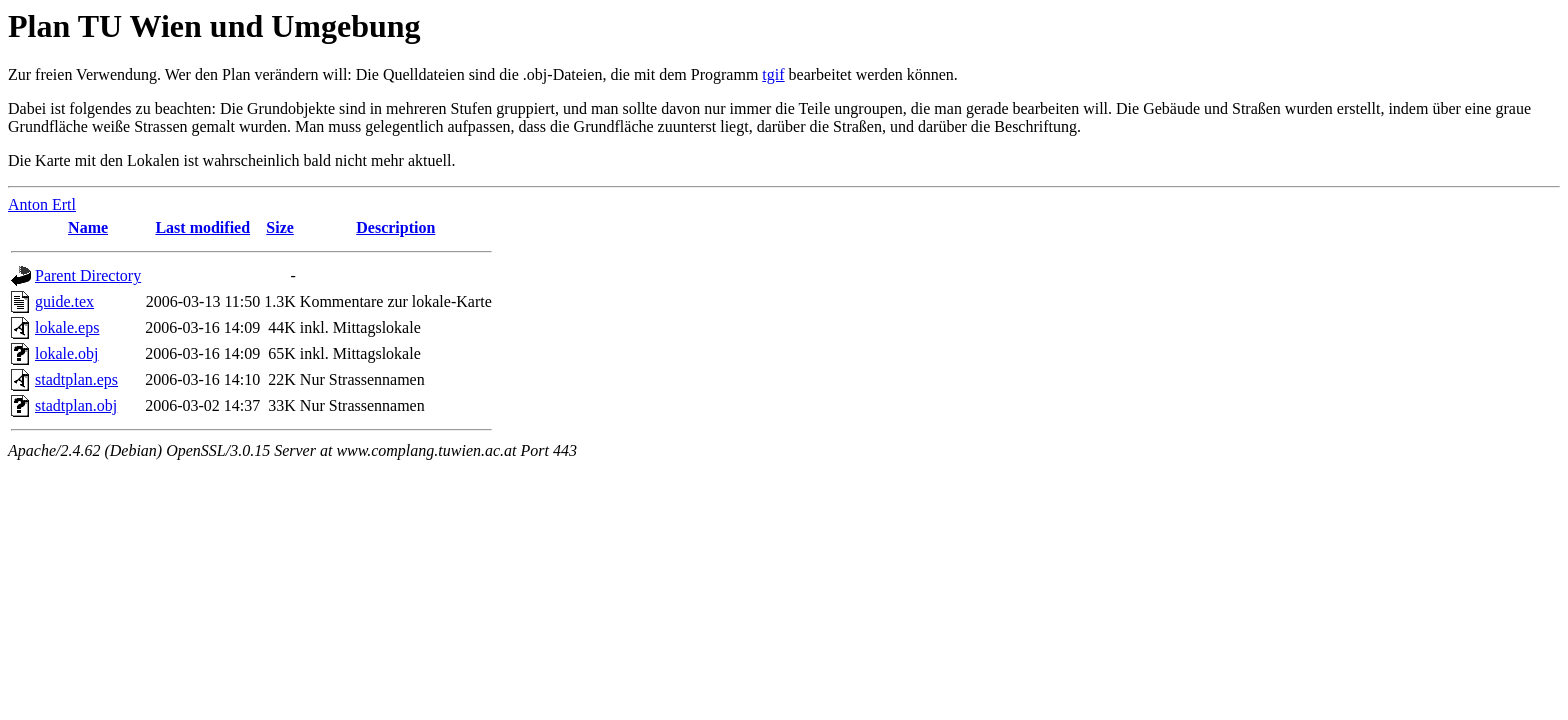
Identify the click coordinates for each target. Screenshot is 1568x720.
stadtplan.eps (76, 379)
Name (88, 227)
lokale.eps (67, 327)
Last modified (202, 227)
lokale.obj (67, 353)
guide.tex (64, 301)
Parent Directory (88, 275)
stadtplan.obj (76, 405)
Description (395, 227)
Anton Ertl (42, 204)
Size (280, 227)
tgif (773, 74)
